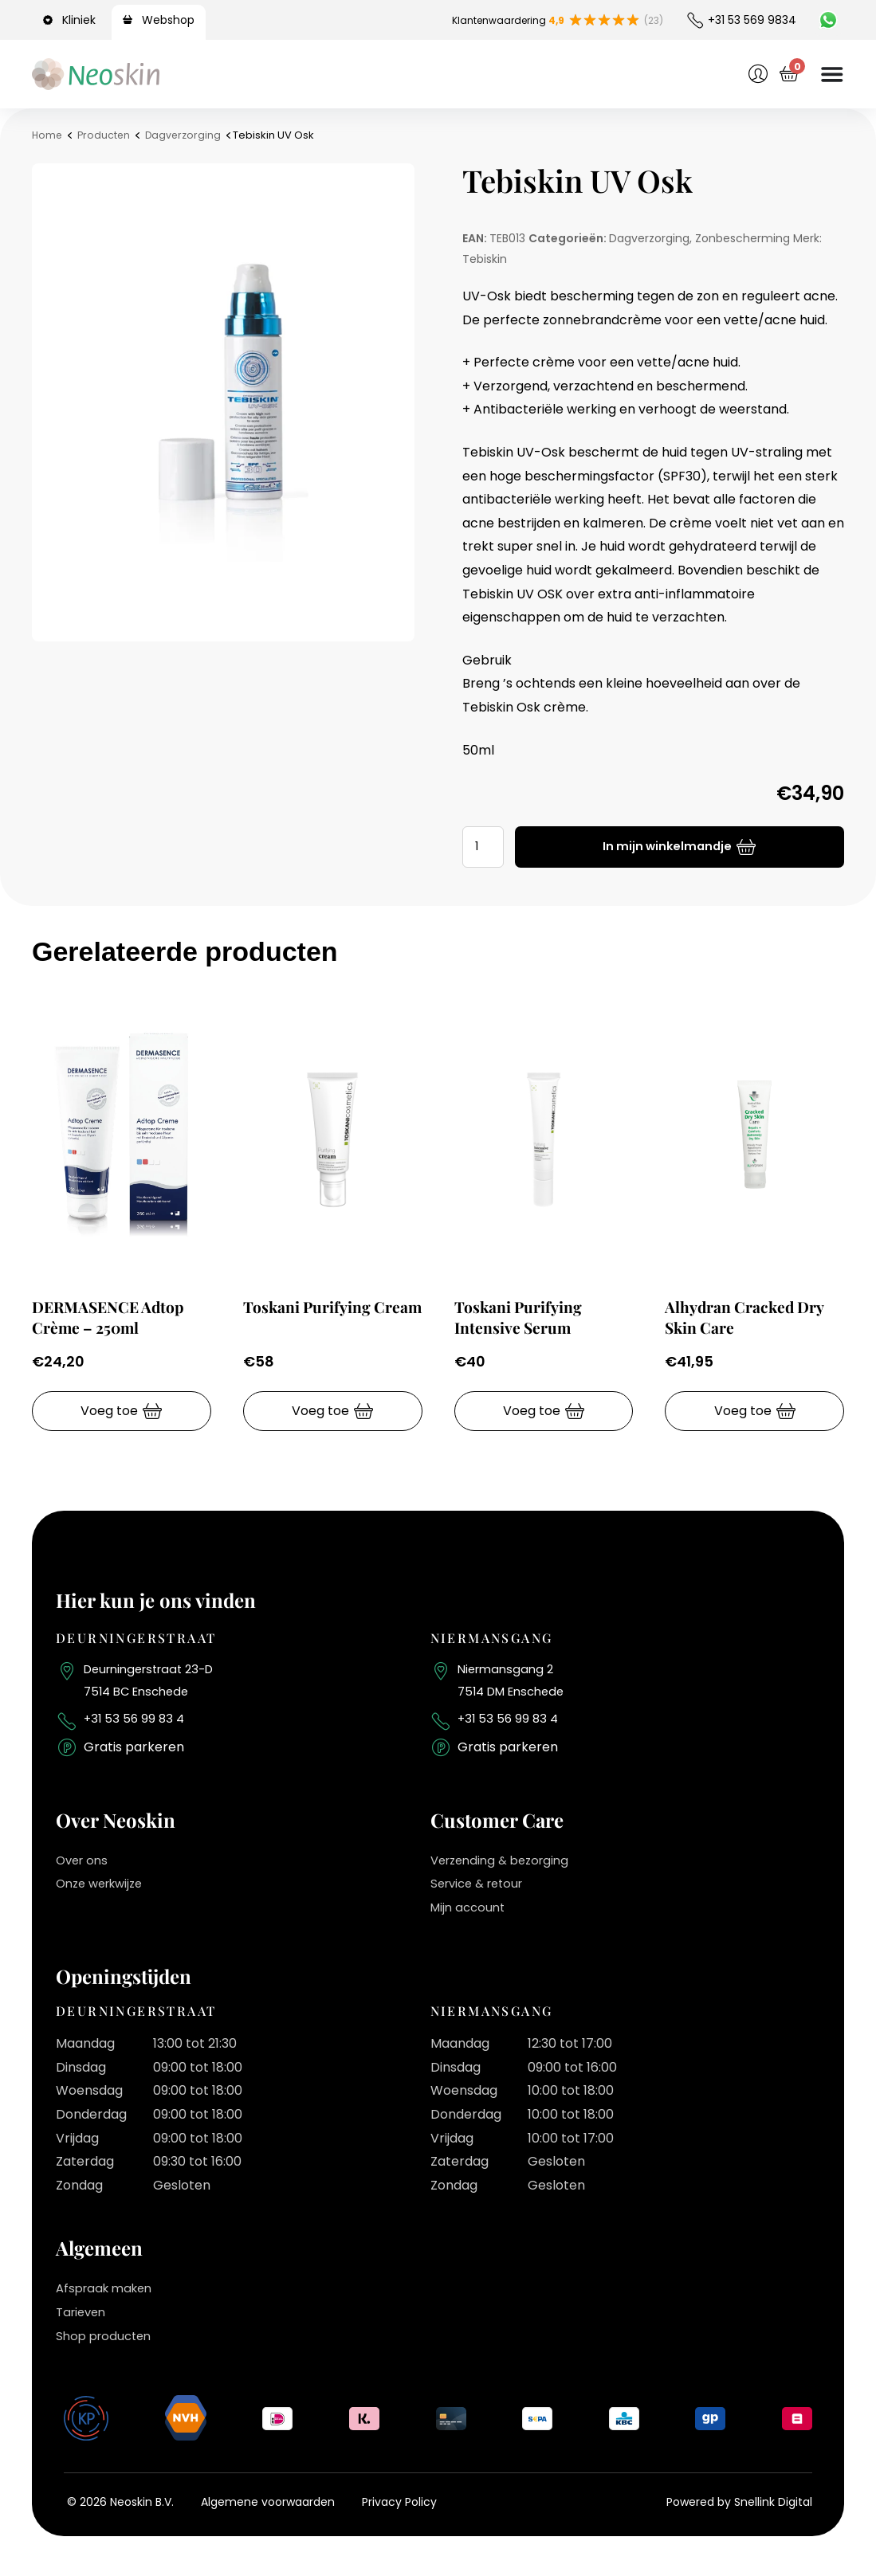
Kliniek (79, 20)
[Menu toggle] (831, 74)
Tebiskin (484, 259)
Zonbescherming (742, 238)
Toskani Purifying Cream (313, 1316)
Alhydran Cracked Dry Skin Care (752, 1316)
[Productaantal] (485, 847)
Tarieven (83, 2320)
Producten (106, 135)
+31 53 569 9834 (752, 20)
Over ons (84, 1868)
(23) (651, 20)
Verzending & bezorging (505, 1868)
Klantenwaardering (497, 20)
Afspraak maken (108, 2297)
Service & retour (481, 1891)
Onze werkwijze (104, 1891)
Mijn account (470, 1915)
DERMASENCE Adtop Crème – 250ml (115, 1316)
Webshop (168, 20)
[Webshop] (130, 20)
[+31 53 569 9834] (695, 20)
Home (48, 135)
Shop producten (107, 2344)
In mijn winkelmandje (670, 846)
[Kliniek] (50, 20)
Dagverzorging (187, 135)
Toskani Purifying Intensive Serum (524, 1316)
